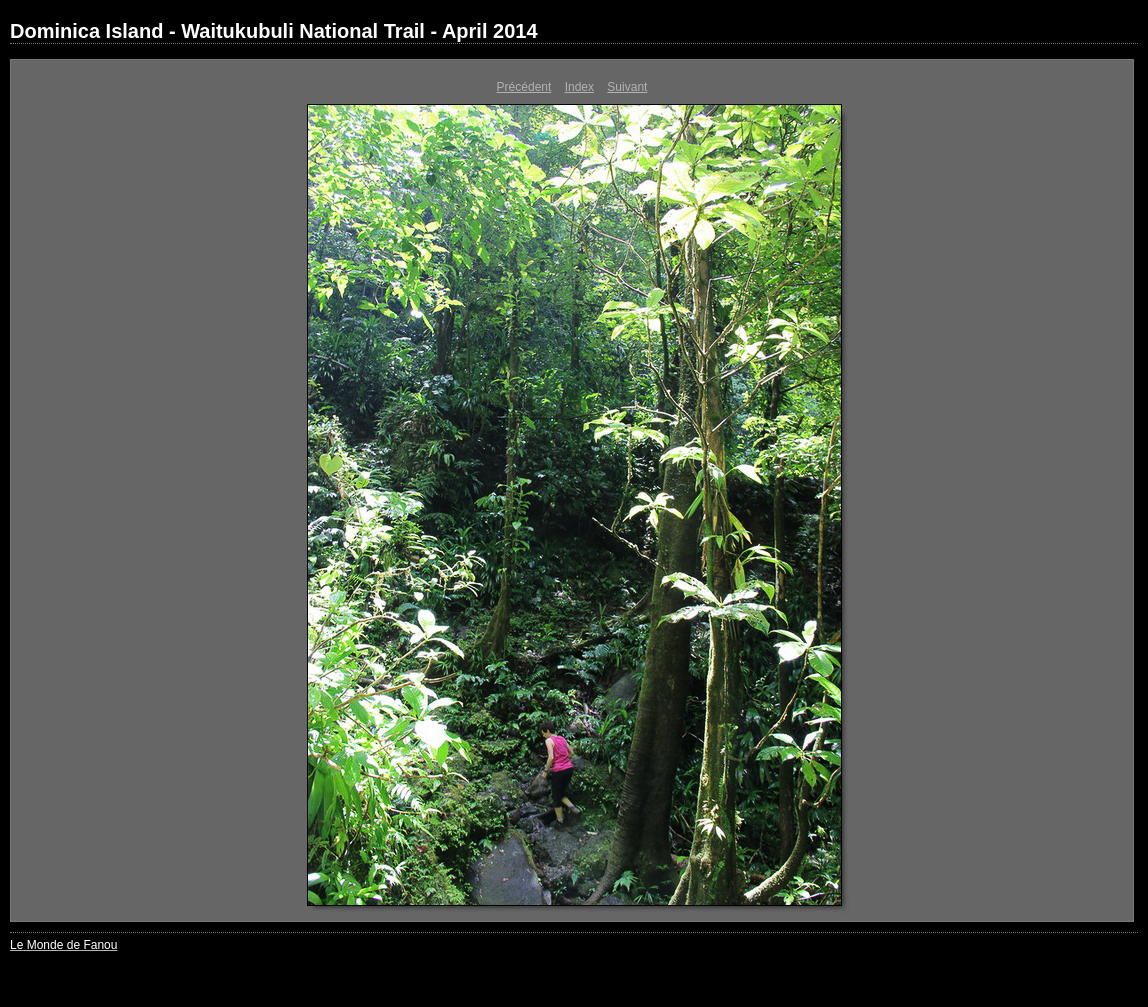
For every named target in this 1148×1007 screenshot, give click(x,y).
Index (579, 87)
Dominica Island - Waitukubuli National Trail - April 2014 (274, 31)
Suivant (627, 87)
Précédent (524, 87)
